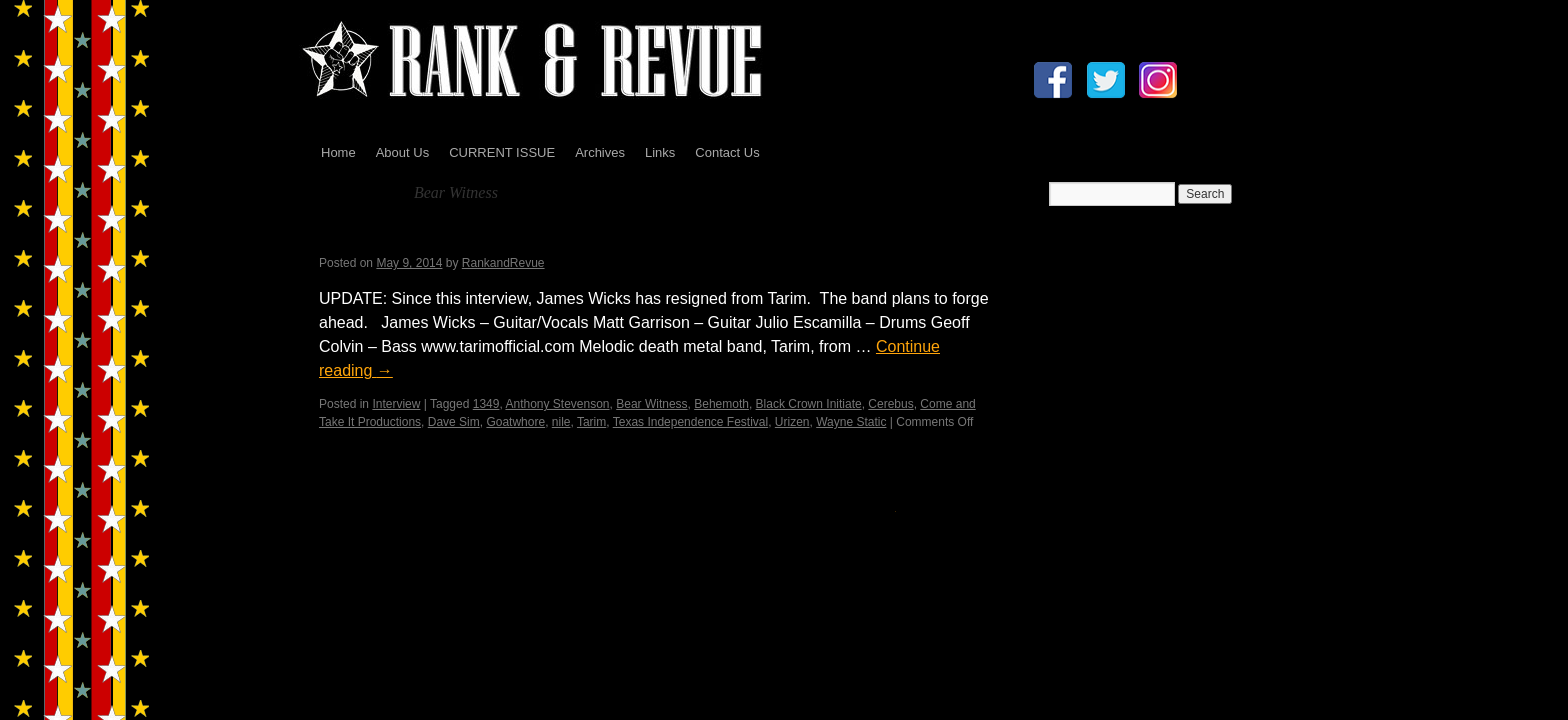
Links (660, 152)
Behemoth (721, 404)
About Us (402, 152)
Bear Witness (651, 404)
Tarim (591, 422)
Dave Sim (454, 422)
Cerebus (890, 404)
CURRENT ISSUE (502, 152)
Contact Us (727, 152)
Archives (600, 152)
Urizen (792, 422)
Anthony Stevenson (557, 404)
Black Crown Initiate (809, 404)
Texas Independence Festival (690, 422)
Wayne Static (851, 422)
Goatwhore (515, 422)
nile (561, 422)
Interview (396, 404)
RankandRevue (503, 263)
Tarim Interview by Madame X (465, 237)
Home (338, 152)
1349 (486, 404)
